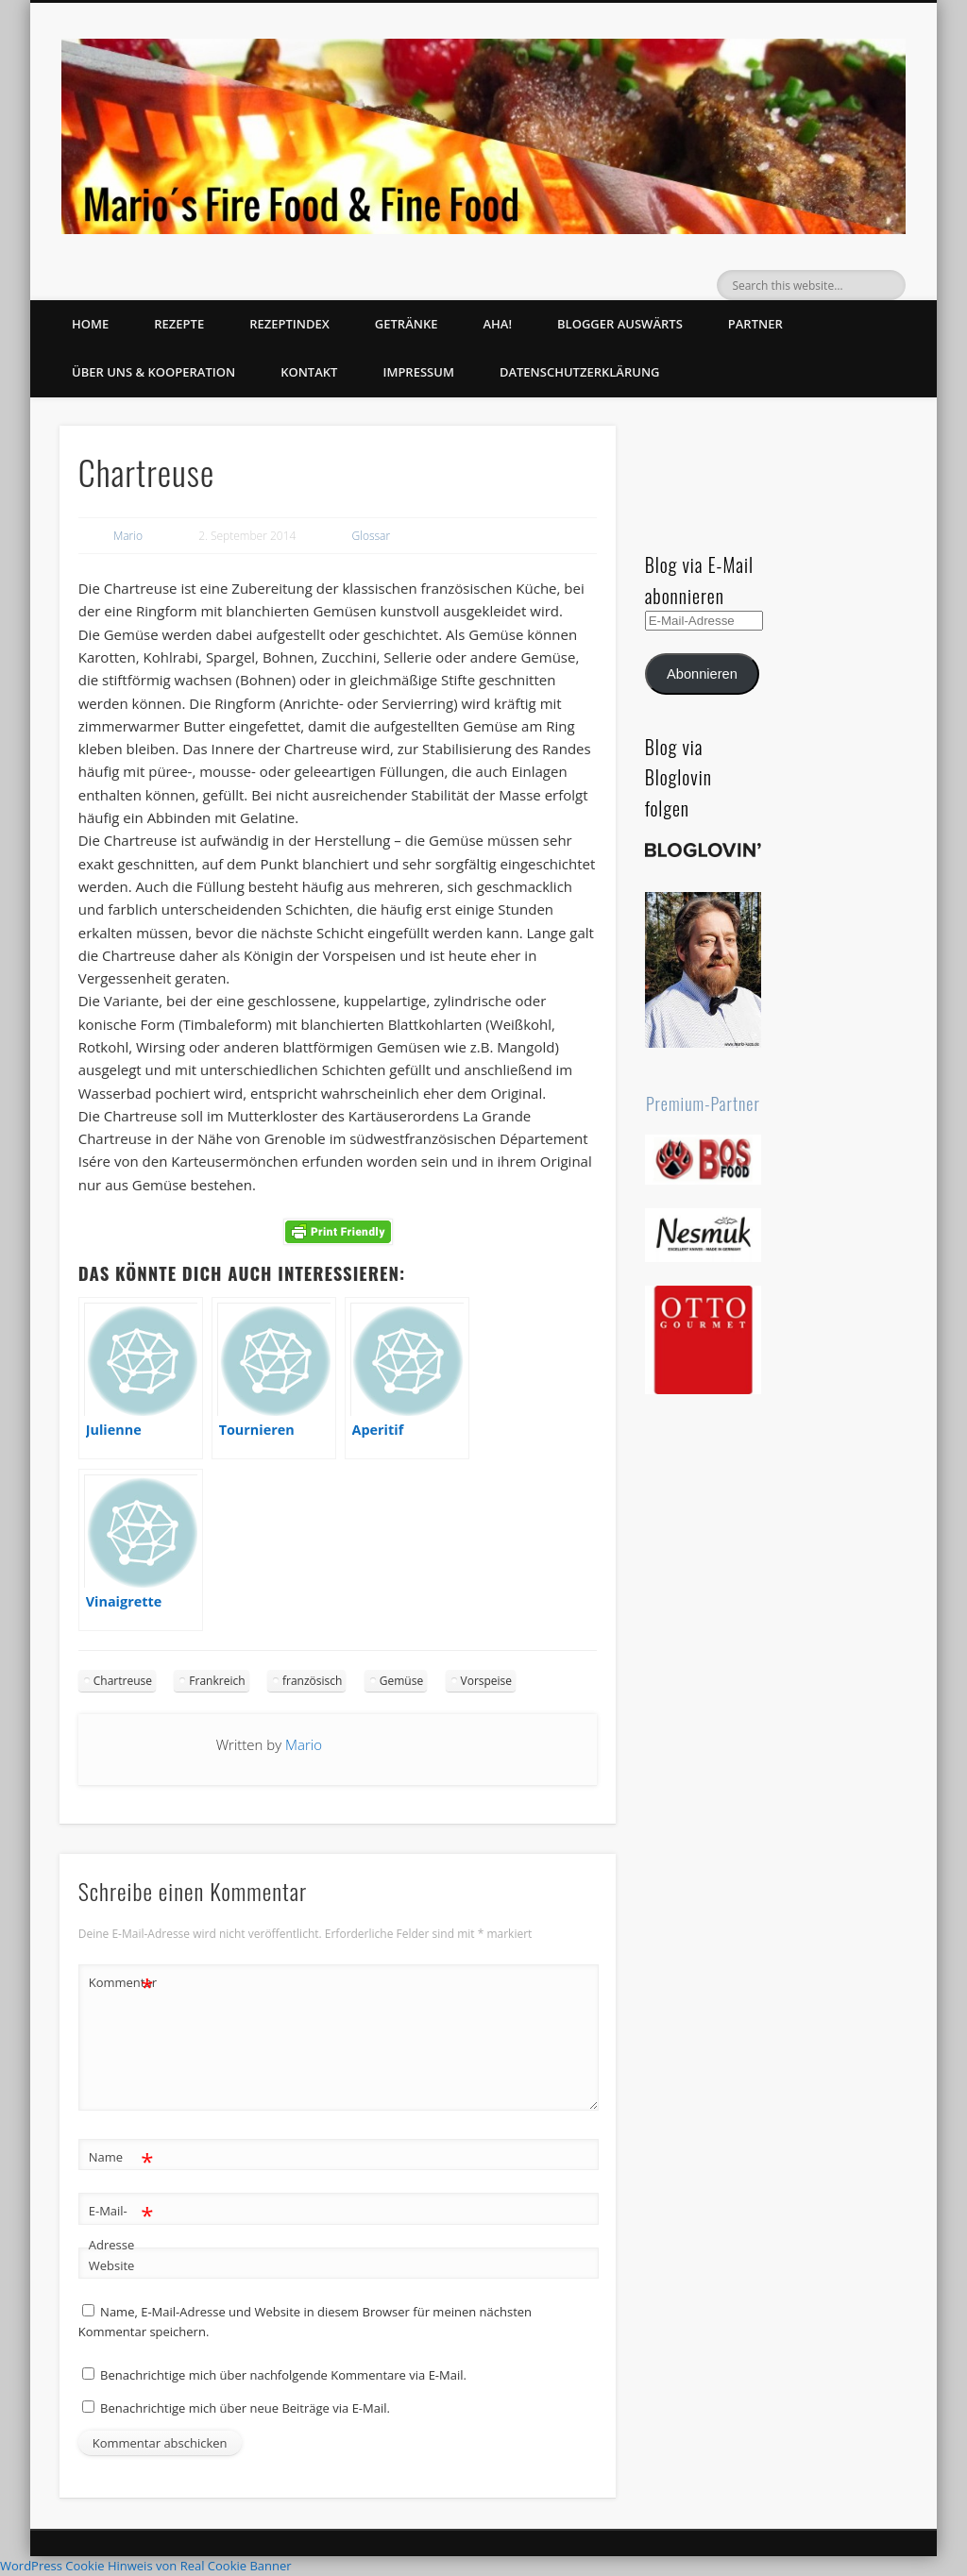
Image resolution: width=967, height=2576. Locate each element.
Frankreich (217, 1681)
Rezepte (179, 323)
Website (112, 2265)
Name (121, 2157)
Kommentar (122, 1982)
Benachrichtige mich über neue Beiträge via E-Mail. (245, 2407)
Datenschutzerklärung (580, 371)
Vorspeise (487, 1681)
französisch (312, 1681)
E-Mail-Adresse (121, 2224)
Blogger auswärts (620, 323)
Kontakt (308, 371)
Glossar (371, 536)
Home (90, 323)
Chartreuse (122, 1681)
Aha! (497, 323)
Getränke (406, 323)
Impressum (417, 371)
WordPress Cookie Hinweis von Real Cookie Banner (146, 2565)
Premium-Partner (703, 1103)
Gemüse (401, 1681)
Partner (755, 323)
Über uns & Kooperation (153, 371)
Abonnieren (702, 674)
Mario (128, 536)
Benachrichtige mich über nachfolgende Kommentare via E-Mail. (283, 2374)
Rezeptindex (289, 323)
